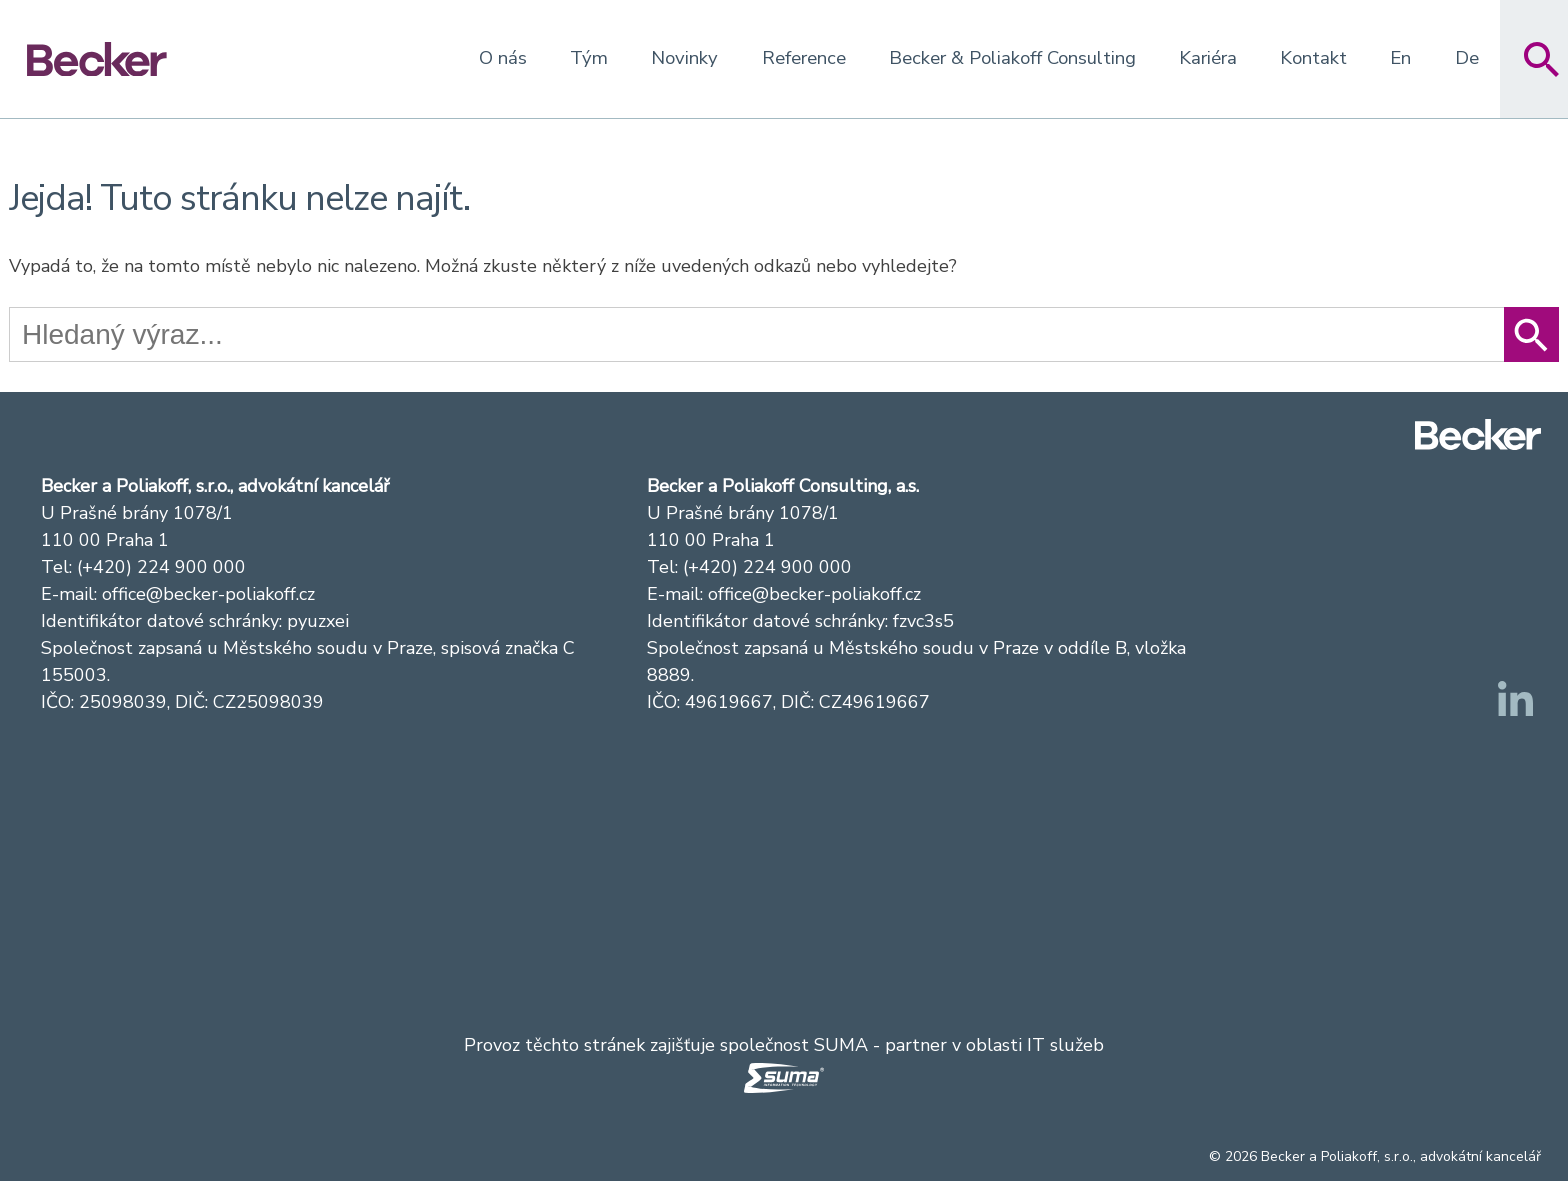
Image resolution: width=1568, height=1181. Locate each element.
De (1467, 58)
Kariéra (1208, 58)
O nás (503, 58)
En (1400, 58)
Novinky (684, 58)
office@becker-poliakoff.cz (208, 594)
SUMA (841, 1045)
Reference (804, 58)
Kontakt (1313, 58)
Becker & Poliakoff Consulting (1012, 58)
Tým (589, 58)
